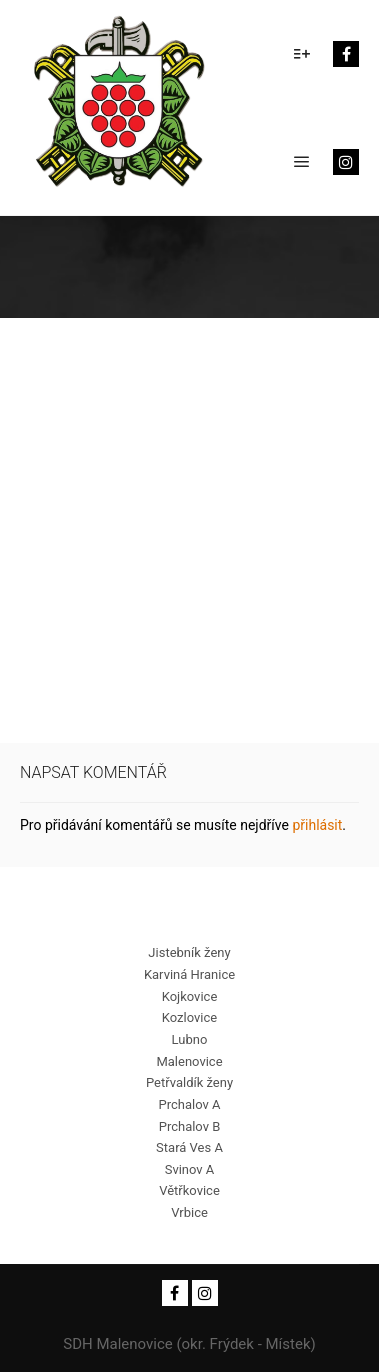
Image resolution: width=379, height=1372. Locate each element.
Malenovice (189, 1061)
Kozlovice (189, 1017)
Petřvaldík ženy (189, 1082)
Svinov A (190, 1169)
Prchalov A (189, 1104)
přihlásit (317, 825)
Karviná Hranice (189, 974)
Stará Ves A (189, 1147)
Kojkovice (190, 996)
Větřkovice (189, 1190)
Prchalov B (190, 1126)
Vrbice (189, 1212)
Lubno (190, 1039)
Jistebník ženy (189, 952)
